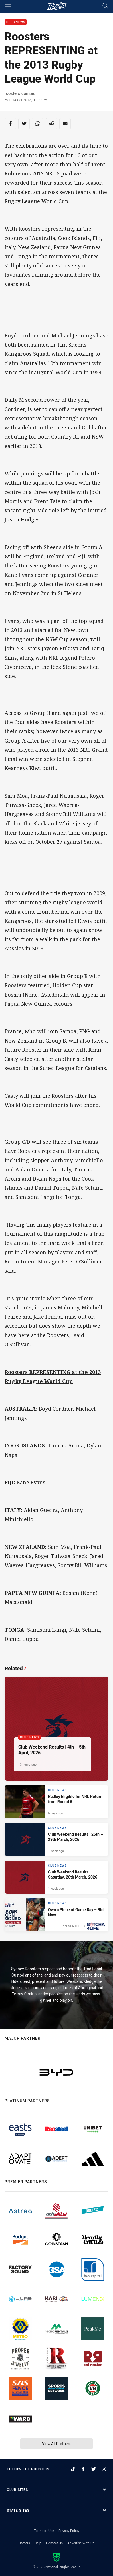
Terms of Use (44, 2530)
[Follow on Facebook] (83, 2469)
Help (38, 2543)
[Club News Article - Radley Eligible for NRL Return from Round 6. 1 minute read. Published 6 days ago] (56, 1801)
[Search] (105, 6)
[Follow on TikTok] (73, 2469)
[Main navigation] (8, 6)
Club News (15, 22)
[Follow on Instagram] (104, 2469)
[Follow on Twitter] (93, 2469)
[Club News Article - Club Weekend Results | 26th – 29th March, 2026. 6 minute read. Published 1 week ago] (56, 1839)
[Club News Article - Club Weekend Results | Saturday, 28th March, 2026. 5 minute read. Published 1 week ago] (56, 1877)
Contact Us (54, 2543)
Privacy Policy (68, 2530)
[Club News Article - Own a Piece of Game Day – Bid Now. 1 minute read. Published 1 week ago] (56, 1914)
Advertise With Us (80, 2543)
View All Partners (56, 2443)
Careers (24, 2543)
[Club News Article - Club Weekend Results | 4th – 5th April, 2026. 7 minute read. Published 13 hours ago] (56, 1729)
